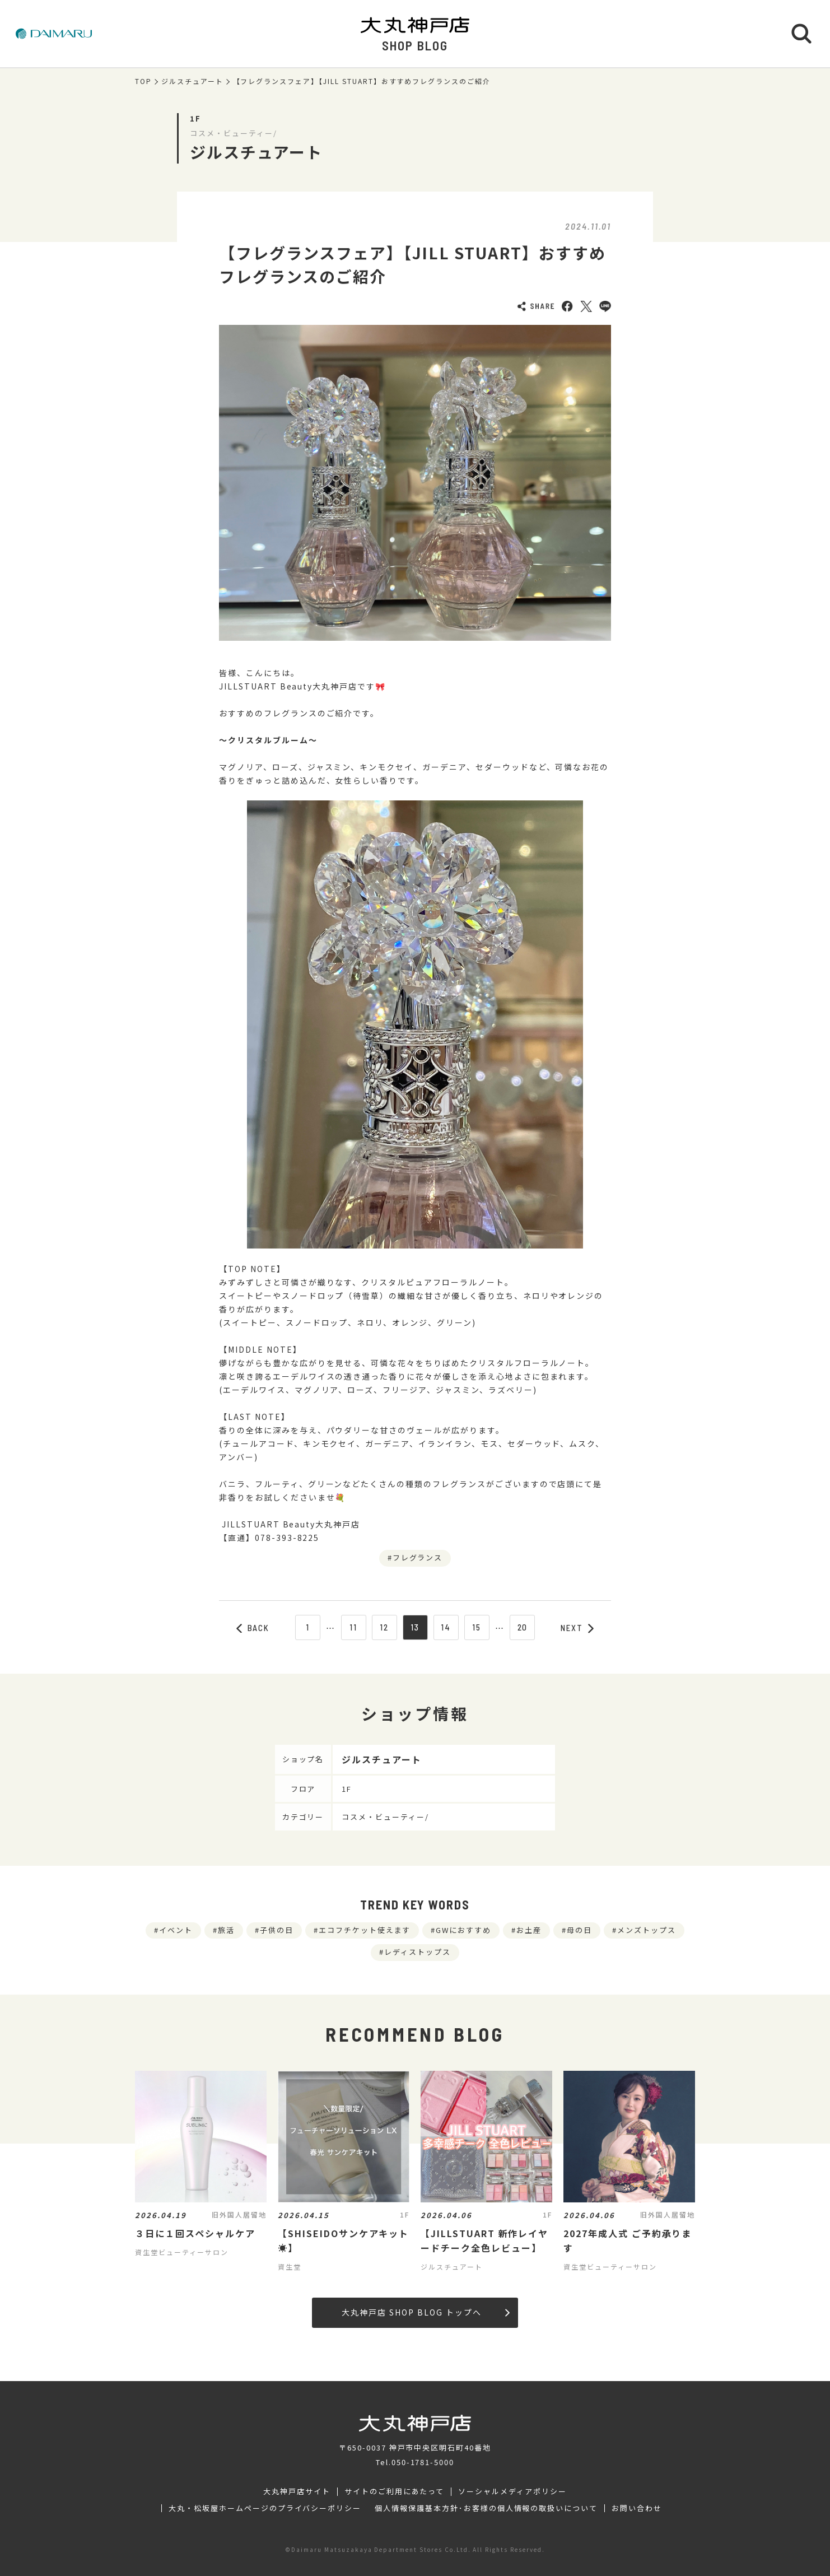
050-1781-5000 (422, 2462)
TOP (143, 81)
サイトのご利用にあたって (394, 2491)
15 (476, 1627)
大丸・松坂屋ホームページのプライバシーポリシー (265, 2508)
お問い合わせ (637, 2508)
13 (415, 1627)
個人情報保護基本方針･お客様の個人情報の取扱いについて (486, 2508)
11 (353, 1627)
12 (384, 1627)
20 (522, 1627)
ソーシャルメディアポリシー (512, 2491)
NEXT (577, 1628)
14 (446, 1627)
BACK (253, 1628)
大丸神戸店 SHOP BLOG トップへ (425, 2312)
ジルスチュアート (192, 81)
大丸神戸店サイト (296, 2491)
